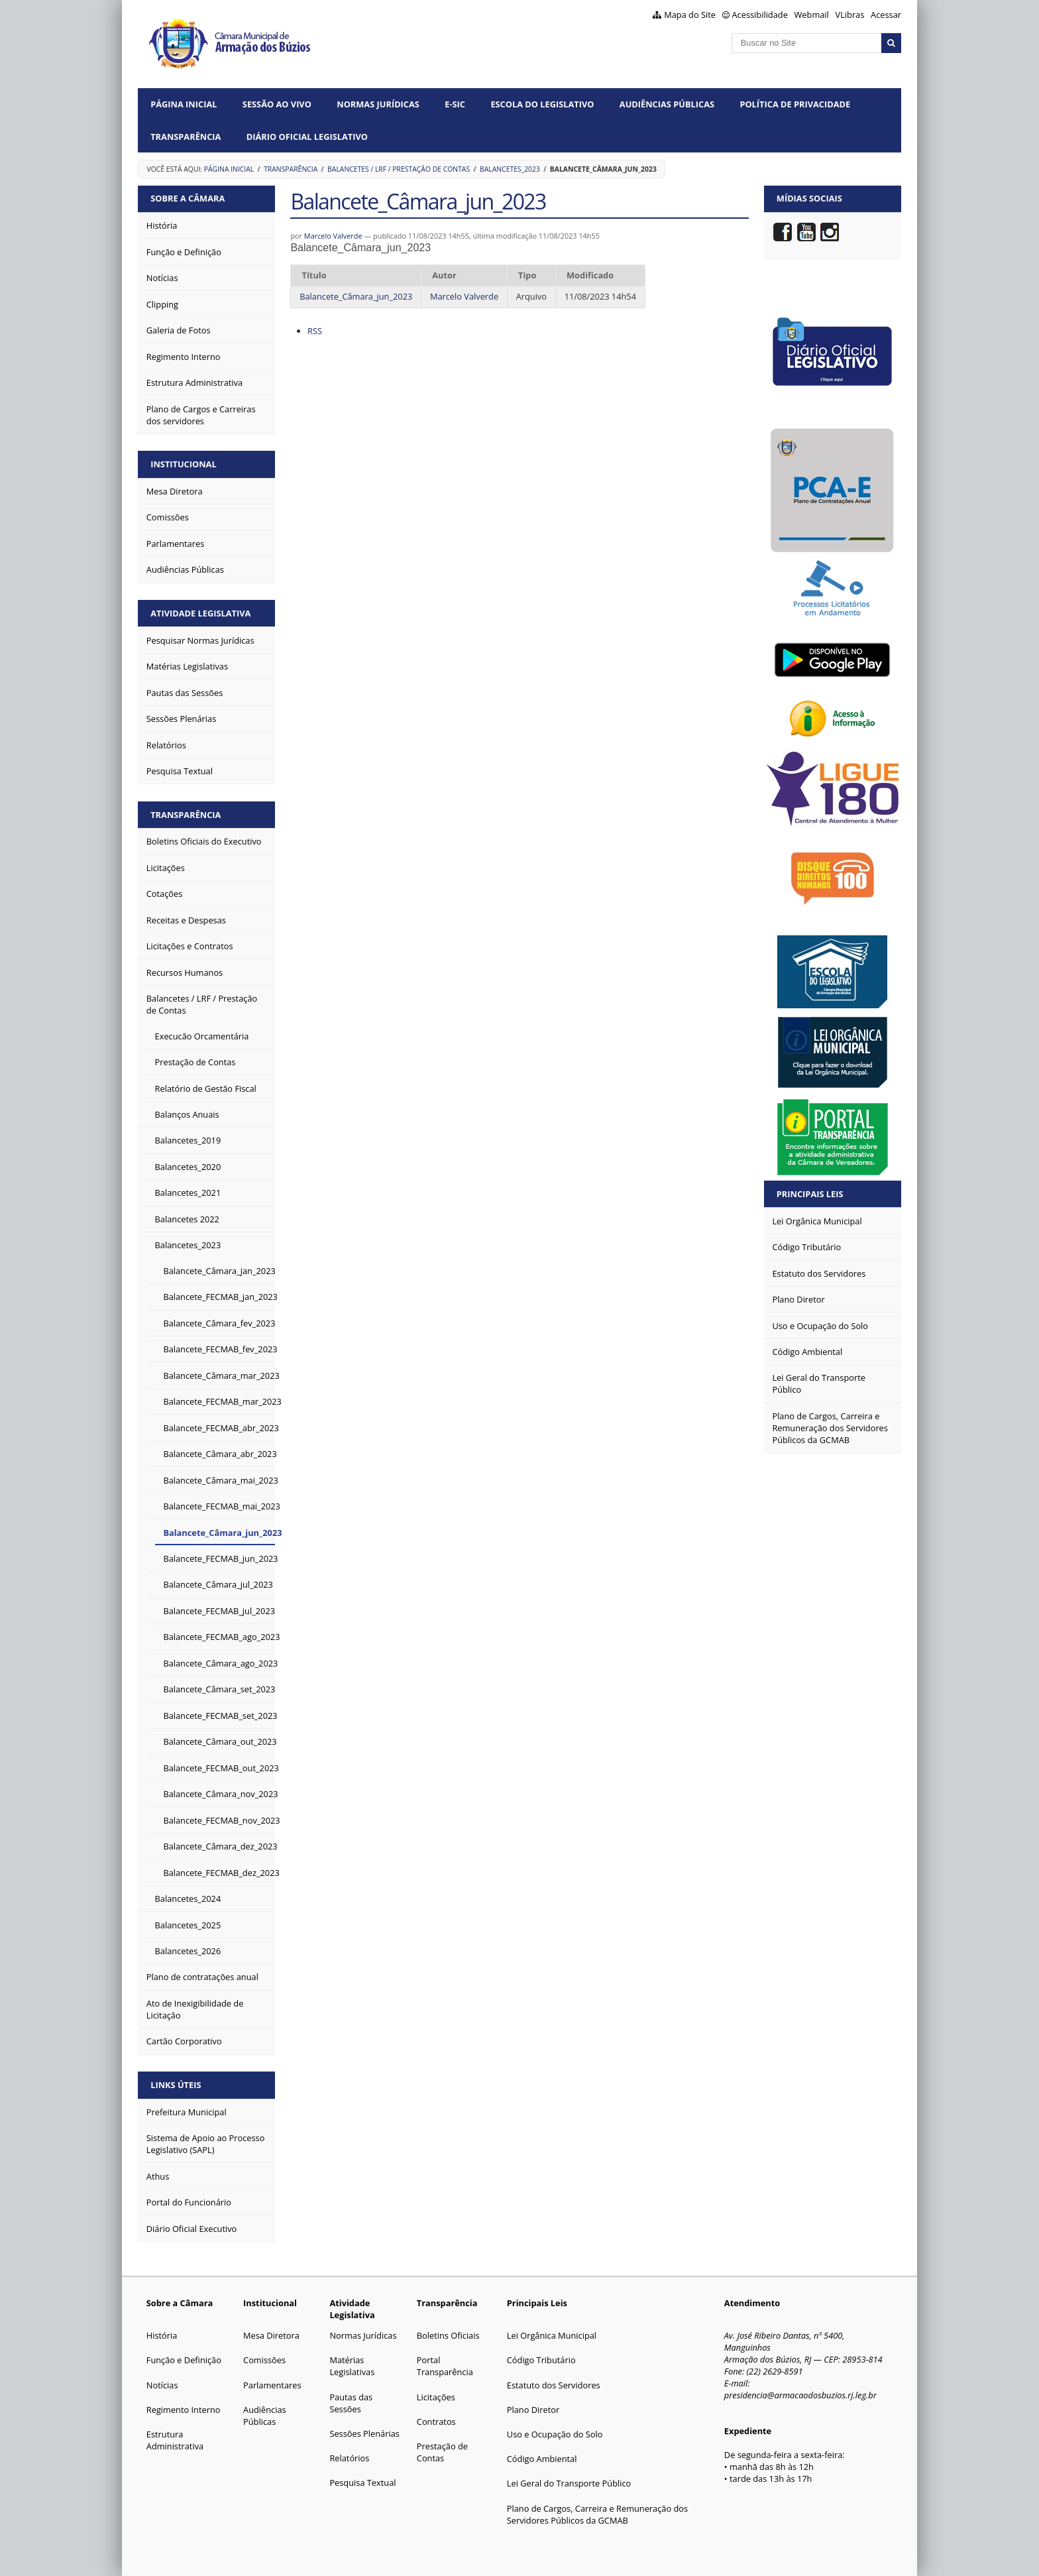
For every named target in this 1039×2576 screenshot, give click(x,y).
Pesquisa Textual (362, 2482)
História (162, 2335)
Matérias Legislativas (351, 2366)
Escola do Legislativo (542, 104)
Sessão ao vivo (277, 104)
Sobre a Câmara (187, 198)
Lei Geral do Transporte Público (569, 2483)
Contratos (436, 2422)
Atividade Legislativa (200, 613)
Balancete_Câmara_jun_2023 (356, 296)
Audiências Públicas (667, 104)
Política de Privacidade (794, 104)
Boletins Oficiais (448, 2335)
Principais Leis (810, 1194)
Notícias (162, 2385)
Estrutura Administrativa (174, 2440)
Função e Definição (183, 2360)
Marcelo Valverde (333, 236)
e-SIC (455, 104)
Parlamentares (272, 2385)
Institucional (183, 464)
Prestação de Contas (442, 2452)
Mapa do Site (690, 15)
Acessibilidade (760, 15)
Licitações (436, 2397)
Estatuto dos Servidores (553, 2385)
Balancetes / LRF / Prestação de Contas (398, 169)
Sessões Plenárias (364, 2433)
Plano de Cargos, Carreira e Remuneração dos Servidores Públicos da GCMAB (597, 2514)
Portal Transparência (445, 2366)
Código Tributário (541, 2360)
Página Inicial (183, 104)
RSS (314, 331)
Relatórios (349, 2458)
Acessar (886, 15)
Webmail (811, 15)
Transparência (185, 137)
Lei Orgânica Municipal (551, 2335)
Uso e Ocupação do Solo (555, 2434)
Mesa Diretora (271, 2335)
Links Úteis (175, 2085)
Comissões (264, 2360)
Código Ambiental (542, 2459)
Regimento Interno (183, 2410)
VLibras (850, 15)
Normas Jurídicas (378, 104)
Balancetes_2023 (510, 169)
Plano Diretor (533, 2410)
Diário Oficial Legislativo (307, 137)
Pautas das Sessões (350, 2403)
